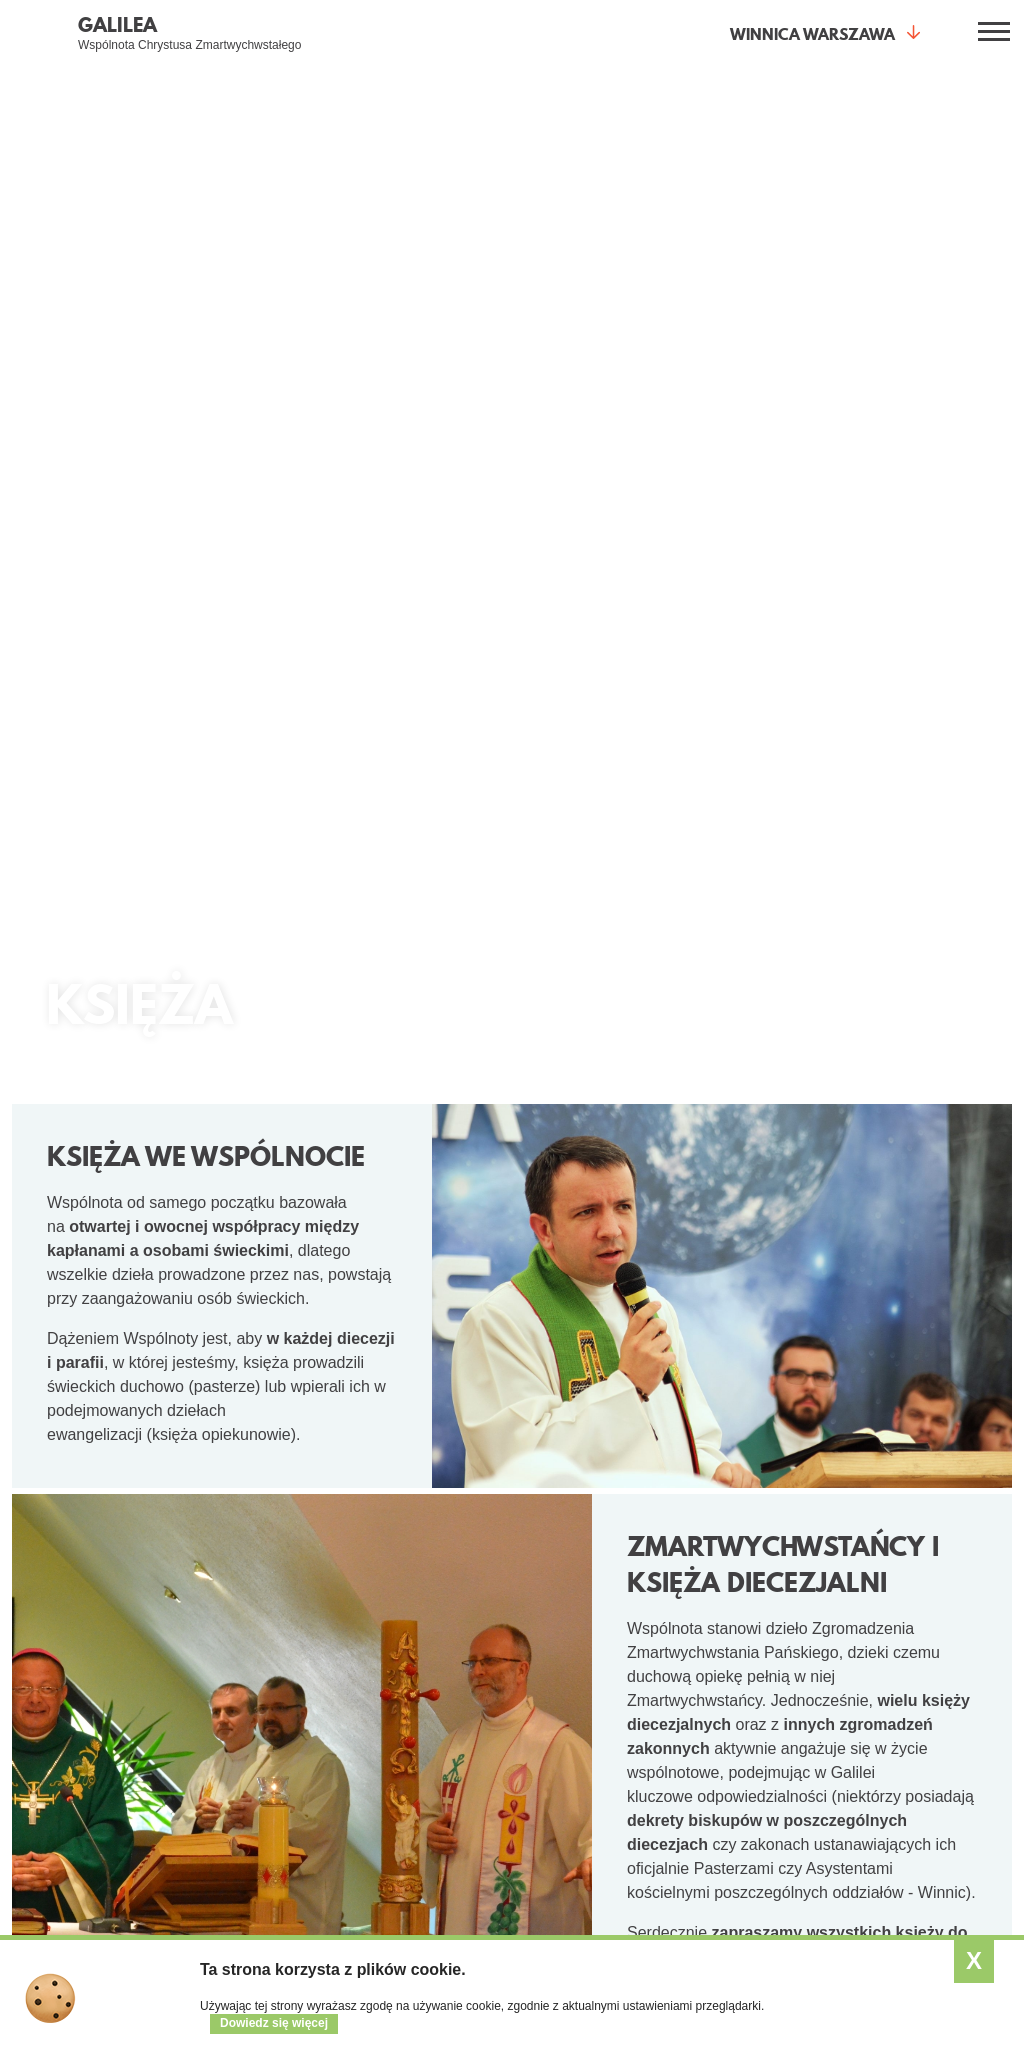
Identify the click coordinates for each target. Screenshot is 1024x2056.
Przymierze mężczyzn (425, 1717)
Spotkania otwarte (232, 1621)
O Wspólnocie (132, 1442)
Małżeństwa (394, 1745)
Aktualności (794, 1442)
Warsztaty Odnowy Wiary (247, 1781)
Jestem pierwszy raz (252, 1661)
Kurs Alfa (217, 1817)
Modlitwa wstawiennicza (234, 1853)
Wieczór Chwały (239, 1745)
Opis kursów (899, 1745)
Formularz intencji (244, 1889)
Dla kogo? (401, 1613)
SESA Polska (902, 1801)
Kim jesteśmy (734, 1661)
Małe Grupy (449, 1442)
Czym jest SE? (907, 1661)
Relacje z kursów (914, 1773)
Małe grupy (223, 1689)
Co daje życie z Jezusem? (76, 1621)
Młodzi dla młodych (416, 1661)
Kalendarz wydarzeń (588, 1689)
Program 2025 (905, 1689)
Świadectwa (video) (81, 1689)
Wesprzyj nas (735, 1745)
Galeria (715, 1717)
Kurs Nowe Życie (242, 1717)
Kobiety (380, 1689)
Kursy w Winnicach (920, 1717)
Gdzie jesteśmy (741, 1689)
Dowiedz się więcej (274, 2023)
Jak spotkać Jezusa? (86, 1661)
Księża (378, 1773)
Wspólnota (741, 1613)
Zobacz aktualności (585, 1661)
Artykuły (550, 1717)
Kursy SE (896, 1613)
